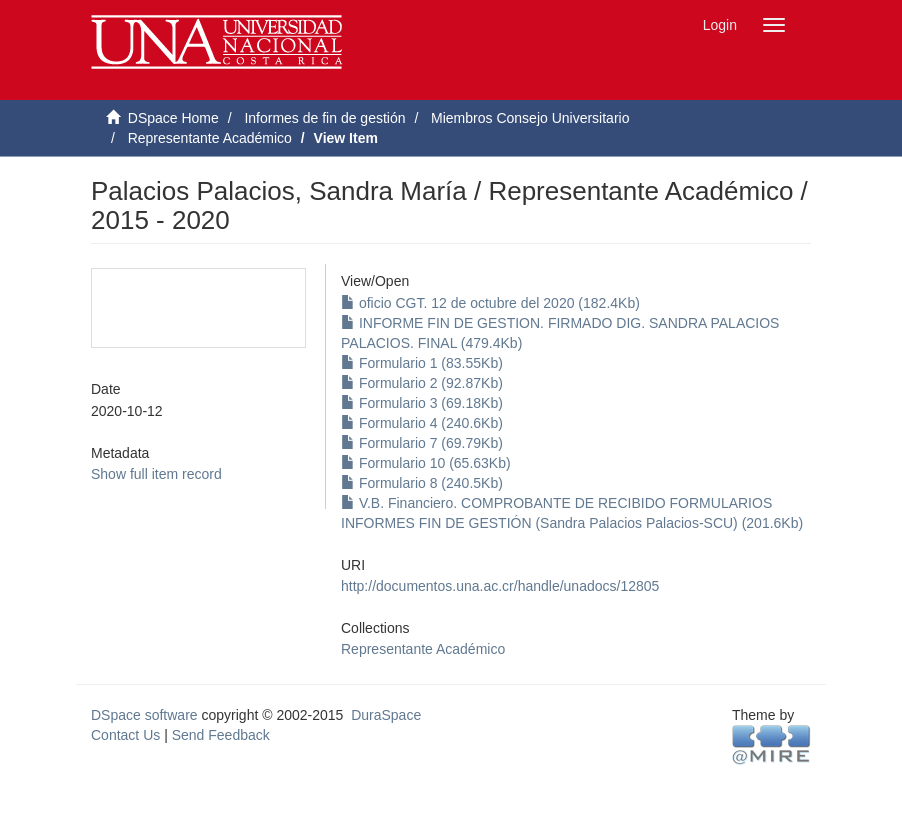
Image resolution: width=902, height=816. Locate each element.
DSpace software (144, 715)
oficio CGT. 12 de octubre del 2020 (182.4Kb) (490, 303)
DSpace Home (173, 118)
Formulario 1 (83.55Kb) (422, 363)
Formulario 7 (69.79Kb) (422, 443)
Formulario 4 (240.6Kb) (422, 423)
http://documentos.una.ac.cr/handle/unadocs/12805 (500, 586)
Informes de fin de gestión (324, 118)
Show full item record (156, 474)
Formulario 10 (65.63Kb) (426, 463)
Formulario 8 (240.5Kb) (422, 483)
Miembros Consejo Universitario (530, 118)
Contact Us (125, 735)
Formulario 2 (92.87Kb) (422, 383)
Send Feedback (221, 735)
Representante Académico (210, 138)
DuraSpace (386, 715)
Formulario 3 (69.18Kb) (422, 403)
